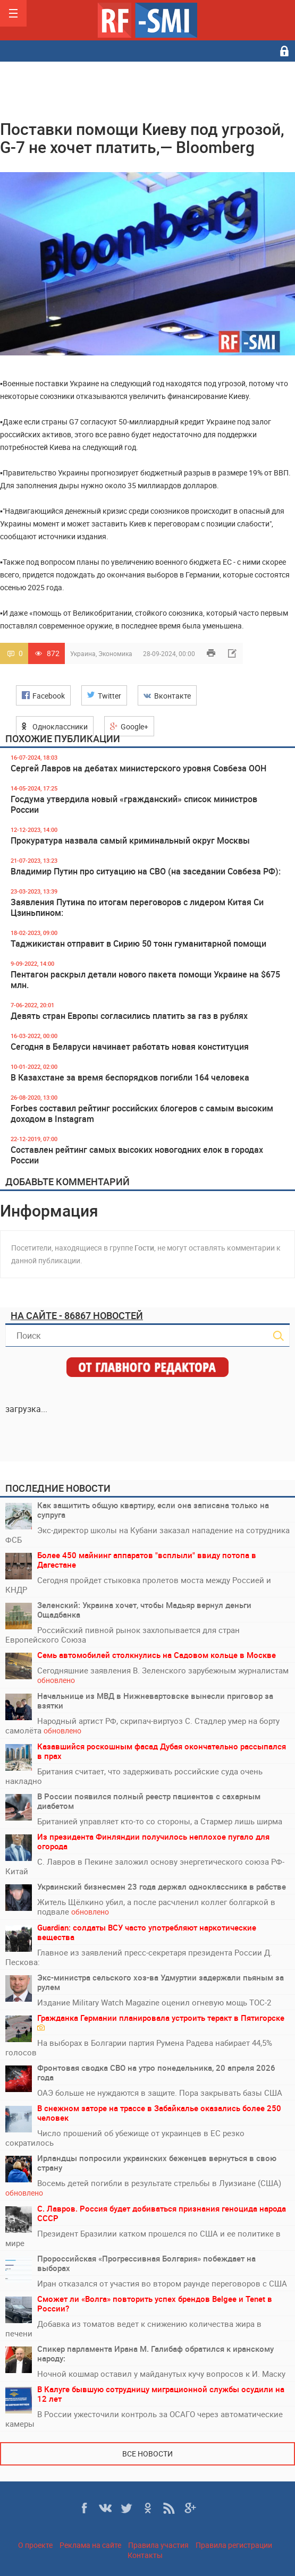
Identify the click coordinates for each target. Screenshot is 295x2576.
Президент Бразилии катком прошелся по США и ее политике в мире (143, 2238)
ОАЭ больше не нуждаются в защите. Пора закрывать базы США (159, 2092)
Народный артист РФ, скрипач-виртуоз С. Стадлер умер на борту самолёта (142, 1726)
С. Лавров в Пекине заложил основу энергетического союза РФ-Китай (144, 1866)
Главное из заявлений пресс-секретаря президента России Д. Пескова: (138, 1957)
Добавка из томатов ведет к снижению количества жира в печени (133, 2328)
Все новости (147, 2454)
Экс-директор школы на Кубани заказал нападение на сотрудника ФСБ (147, 1534)
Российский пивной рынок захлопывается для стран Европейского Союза (122, 1634)
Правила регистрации (234, 2545)
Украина (83, 653)
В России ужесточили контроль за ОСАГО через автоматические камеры (144, 2418)
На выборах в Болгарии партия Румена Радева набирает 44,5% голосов (138, 2047)
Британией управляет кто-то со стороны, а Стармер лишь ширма (159, 1821)
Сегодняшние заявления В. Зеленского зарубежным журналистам (163, 1675)
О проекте (35, 2545)
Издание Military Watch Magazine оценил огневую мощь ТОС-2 (154, 2002)
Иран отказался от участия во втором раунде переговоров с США (162, 2283)
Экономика (115, 653)
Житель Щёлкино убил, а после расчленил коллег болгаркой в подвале (156, 1907)
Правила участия (158, 2545)
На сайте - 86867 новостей (77, 1315)
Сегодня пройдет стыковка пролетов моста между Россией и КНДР (138, 1584)
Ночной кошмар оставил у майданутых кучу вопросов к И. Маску (161, 2373)
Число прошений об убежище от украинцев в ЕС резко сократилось (125, 2137)
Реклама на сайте (90, 2545)
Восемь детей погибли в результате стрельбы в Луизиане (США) (143, 2188)
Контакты (145, 2555)
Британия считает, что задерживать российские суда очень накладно (134, 1776)
